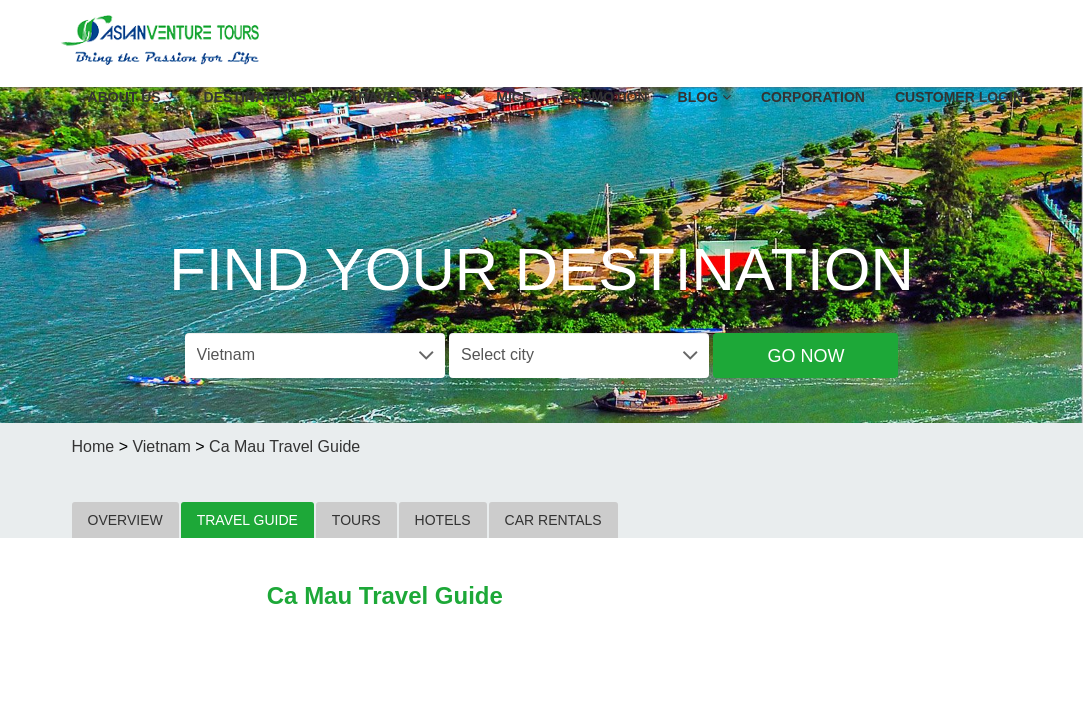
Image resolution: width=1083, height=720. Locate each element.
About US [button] (131, 97)
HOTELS (443, 520)
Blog (704, 97)
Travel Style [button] (408, 97)
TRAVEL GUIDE (247, 520)
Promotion (604, 97)
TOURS (356, 520)
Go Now (805, 356)
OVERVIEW (125, 520)
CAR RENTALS (553, 520)
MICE (513, 97)
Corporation (813, 97)
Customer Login (959, 97)
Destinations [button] (262, 97)
